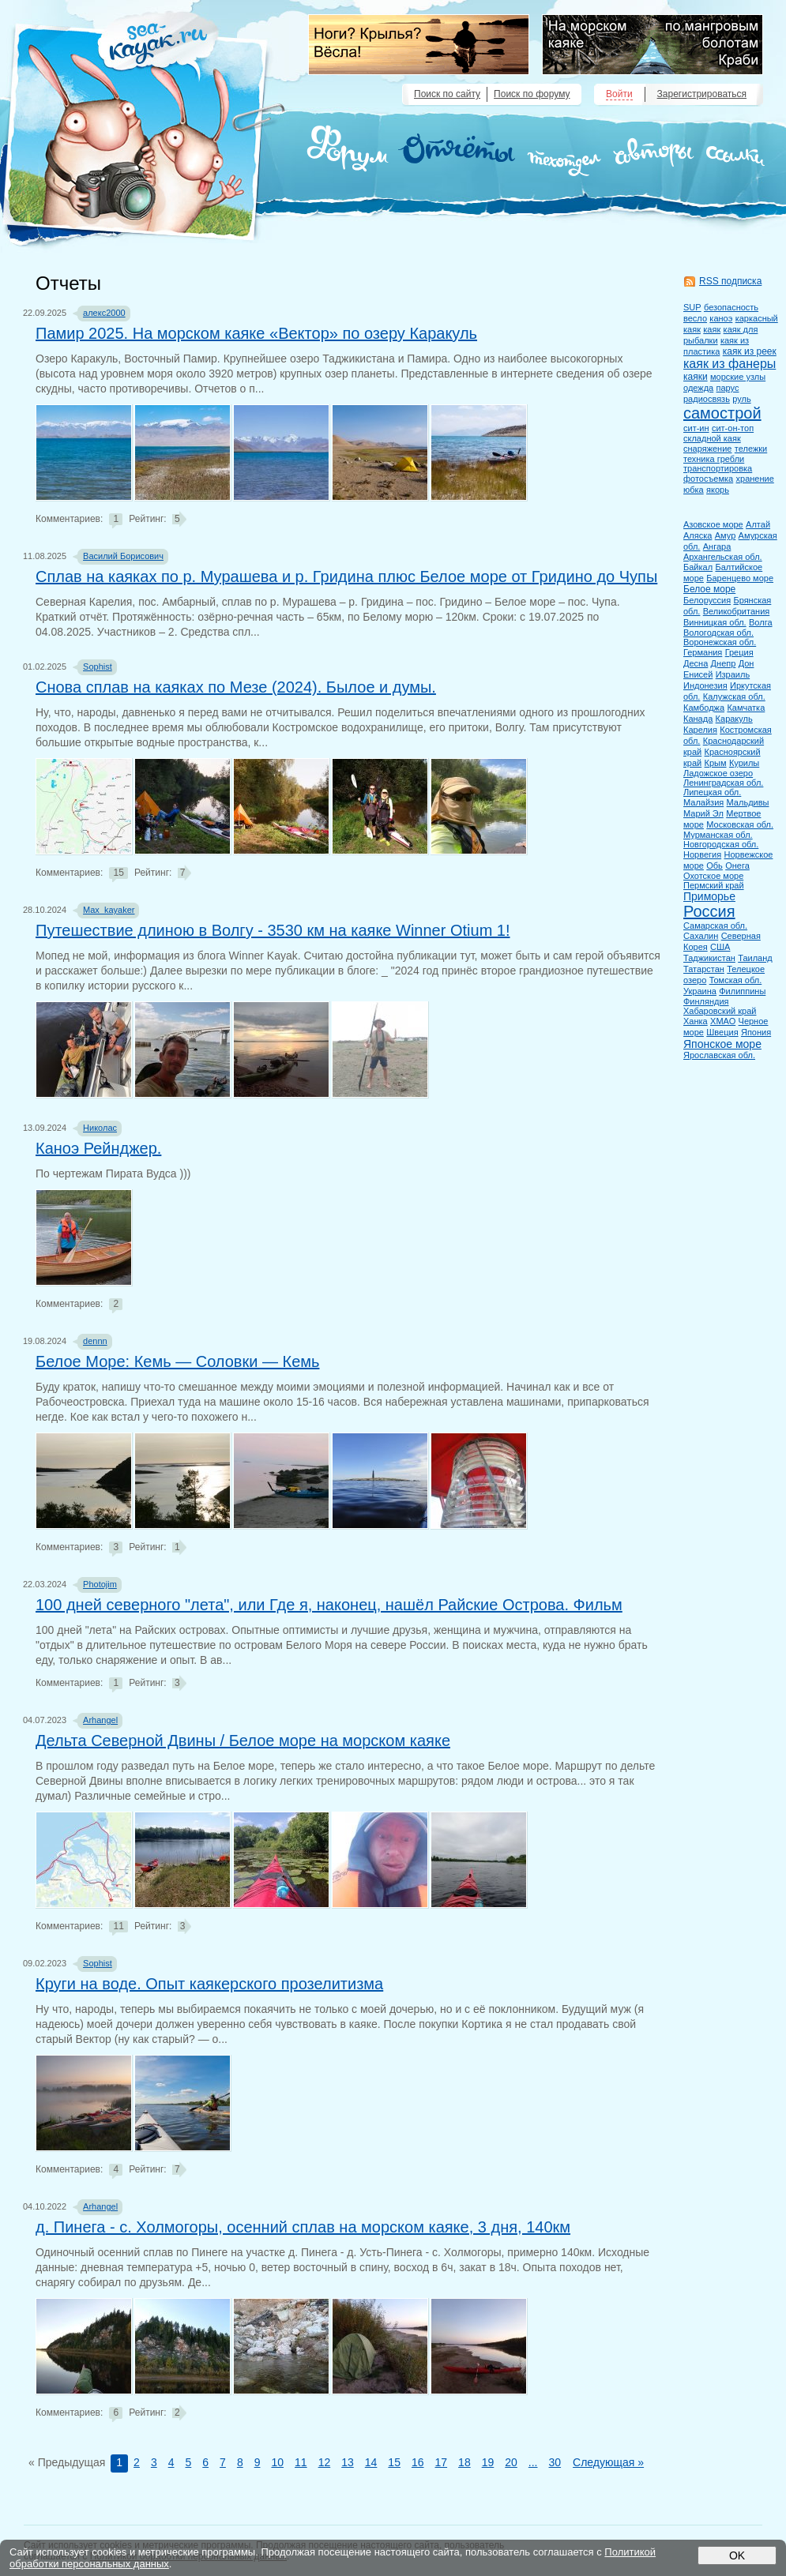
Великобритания (736, 611)
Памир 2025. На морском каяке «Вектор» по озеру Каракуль (256, 333)
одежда (698, 387)
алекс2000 (104, 312)
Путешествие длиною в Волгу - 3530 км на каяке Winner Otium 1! (273, 930)
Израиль (733, 674)
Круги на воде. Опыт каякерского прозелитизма (209, 1983)
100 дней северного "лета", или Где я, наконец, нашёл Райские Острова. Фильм (329, 1604)
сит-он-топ (733, 428)
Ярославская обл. (719, 1055)
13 (347, 2462)
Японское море (722, 1044)
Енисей (698, 674)
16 (418, 2462)
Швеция (722, 1032)
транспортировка (717, 468)
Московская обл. (739, 824)
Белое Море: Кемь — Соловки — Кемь (177, 1361)
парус (727, 387)
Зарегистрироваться (702, 94)
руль (741, 399)
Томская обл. (735, 980)
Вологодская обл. (718, 632)
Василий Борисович (123, 556)
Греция (739, 652)
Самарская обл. (715, 925)
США (720, 947)
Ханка (695, 1021)
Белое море (709, 589)
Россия (709, 911)
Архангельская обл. (722, 556)
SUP (692, 307)
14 (371, 2462)
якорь (717, 489)
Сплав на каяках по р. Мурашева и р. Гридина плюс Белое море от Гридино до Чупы (346, 576)
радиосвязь (706, 399)
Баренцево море (739, 578)
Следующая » (608, 2462)
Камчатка (746, 707)
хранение (755, 478)
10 (277, 2462)
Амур (725, 535)
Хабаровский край (719, 1011)
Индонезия (705, 685)
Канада (698, 718)
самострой (722, 413)
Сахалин (700, 936)
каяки (695, 376)
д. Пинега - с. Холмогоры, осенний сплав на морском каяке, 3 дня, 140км (303, 2227)
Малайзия (703, 802)
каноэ (720, 318)
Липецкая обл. (712, 792)
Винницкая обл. (715, 622)
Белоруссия (707, 600)
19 (488, 2462)
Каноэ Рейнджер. (98, 1148)
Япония (756, 1032)
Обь (714, 865)
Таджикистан (709, 958)
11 (301, 2462)
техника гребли (713, 459)
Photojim (100, 1584)
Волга (761, 622)
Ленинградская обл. (723, 782)
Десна (695, 663)
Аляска (697, 535)
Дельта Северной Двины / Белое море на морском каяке (243, 1740)
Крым (716, 763)
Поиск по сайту (447, 94)
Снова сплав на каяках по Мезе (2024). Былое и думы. (236, 687)
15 (394, 2462)
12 (324, 2462)
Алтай (758, 524)
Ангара (717, 546)
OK (737, 2555)
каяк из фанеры (729, 363)
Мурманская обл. (718, 834)
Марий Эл (703, 813)
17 (441, 2462)
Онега (737, 865)
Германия (702, 652)
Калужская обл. (734, 696)
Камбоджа (703, 707)
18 (464, 2462)
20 (511, 2462)
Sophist (97, 666)
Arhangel (100, 1720)
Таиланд (755, 958)
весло (695, 318)
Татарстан (703, 969)
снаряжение (707, 448)
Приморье (709, 896)
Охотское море (713, 876)
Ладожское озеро (718, 773)
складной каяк (712, 438)
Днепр (723, 663)
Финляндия (706, 1001)
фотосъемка (708, 478)
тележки (751, 448)
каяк (711, 329)
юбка (693, 489)
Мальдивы (748, 802)
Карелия (700, 729)
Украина (699, 991)
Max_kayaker (108, 909)
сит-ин (696, 428)
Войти (619, 94)
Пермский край (713, 885)
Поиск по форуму (532, 94)
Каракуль (734, 718)
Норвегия (702, 854)
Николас (100, 1127)
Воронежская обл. (719, 642)
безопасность (731, 307)
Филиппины (742, 991)
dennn (95, 1341)
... (533, 2462)
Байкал (698, 567)
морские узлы (737, 376)
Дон (746, 663)
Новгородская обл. (720, 844)
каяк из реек (750, 351)
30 (555, 2462)
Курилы (744, 763)
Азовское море (713, 524)
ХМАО (722, 1021)
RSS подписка (730, 281)
